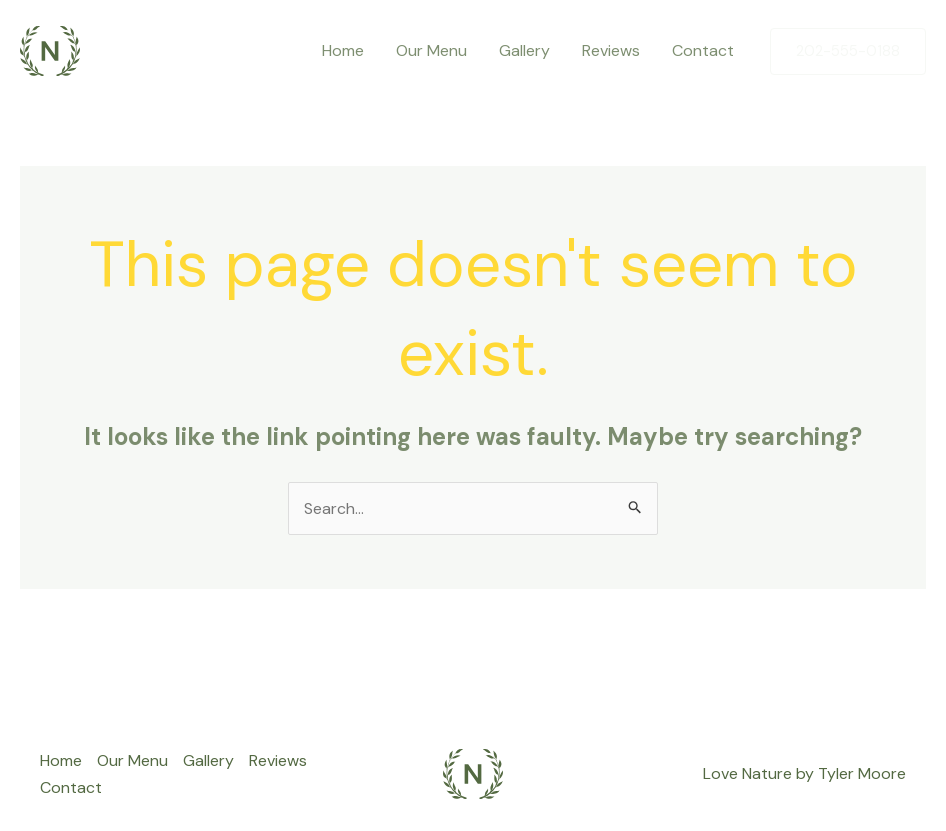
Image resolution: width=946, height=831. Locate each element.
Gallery (524, 50)
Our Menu (431, 50)
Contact (703, 50)
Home (343, 50)
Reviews (611, 50)
